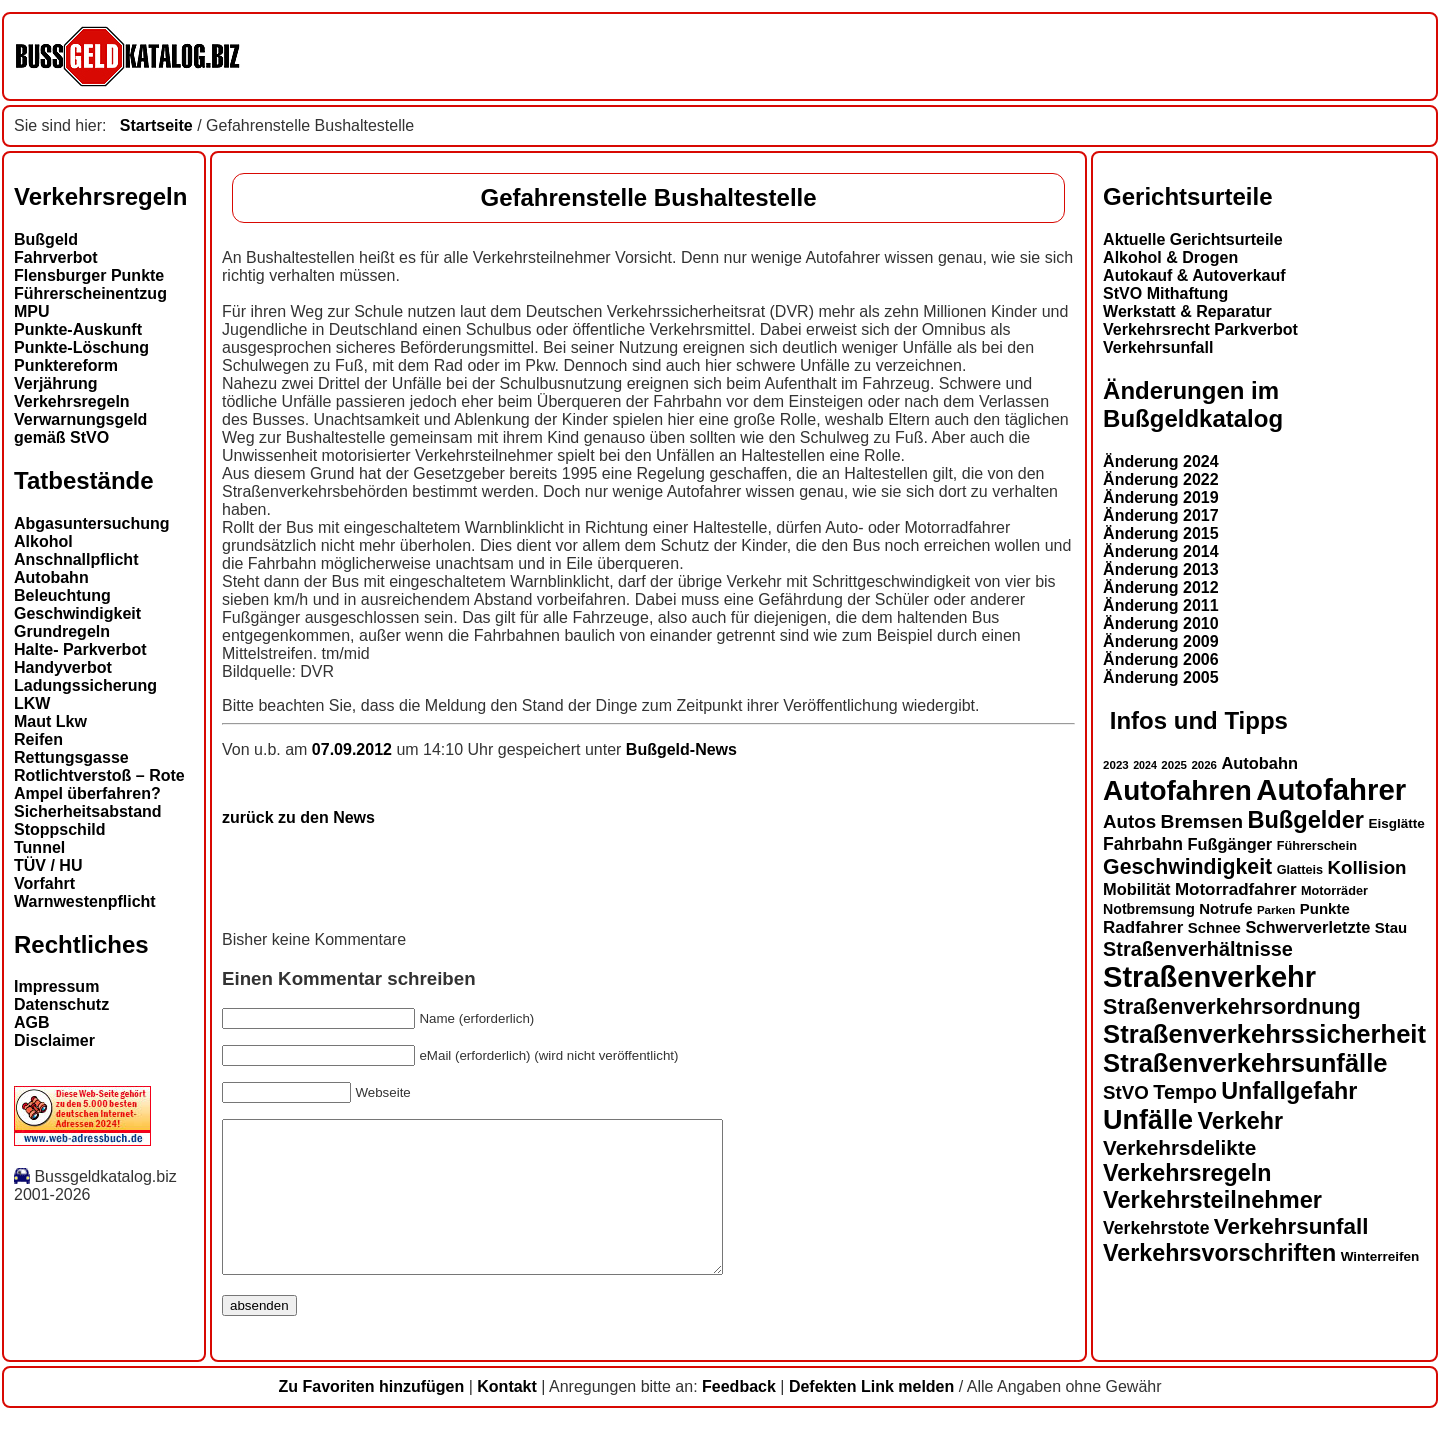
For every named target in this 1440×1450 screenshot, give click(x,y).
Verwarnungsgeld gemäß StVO (80, 428)
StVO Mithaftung (1165, 293)
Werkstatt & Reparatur (1187, 311)
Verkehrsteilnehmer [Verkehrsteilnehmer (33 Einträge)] (1212, 1200)
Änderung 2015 (1161, 533)
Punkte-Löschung (81, 347)
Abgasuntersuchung (92, 523)
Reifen (38, 739)
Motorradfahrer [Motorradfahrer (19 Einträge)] (1236, 889)
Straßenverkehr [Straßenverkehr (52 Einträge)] (1209, 977)
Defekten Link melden (871, 1416)
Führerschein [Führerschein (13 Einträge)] (1317, 846)
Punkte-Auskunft (78, 329)
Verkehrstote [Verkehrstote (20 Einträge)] (1156, 1228)
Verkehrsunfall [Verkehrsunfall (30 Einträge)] (1291, 1226)
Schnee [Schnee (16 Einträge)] (1214, 927)
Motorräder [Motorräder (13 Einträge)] (1334, 891)
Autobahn (51, 577)
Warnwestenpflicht (85, 901)
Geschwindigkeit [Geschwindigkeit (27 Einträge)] (1187, 867)
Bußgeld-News (681, 749)
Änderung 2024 (1161, 461)
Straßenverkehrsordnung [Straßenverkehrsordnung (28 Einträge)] (1232, 1006)
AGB (32, 1022)
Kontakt (507, 1416)
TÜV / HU (48, 865)
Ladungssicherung (85, 685)
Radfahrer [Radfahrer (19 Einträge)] (1143, 927)
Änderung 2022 (1161, 479)
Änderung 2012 (1161, 587)
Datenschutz (61, 1004)
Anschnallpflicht (76, 559)
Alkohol (43, 541)
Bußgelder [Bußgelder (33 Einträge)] (1305, 820)
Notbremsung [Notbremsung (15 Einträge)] (1149, 909)
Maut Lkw (50, 721)
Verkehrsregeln (72, 401)
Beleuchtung (62, 595)
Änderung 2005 (1161, 677)
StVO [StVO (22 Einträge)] (1126, 1092)
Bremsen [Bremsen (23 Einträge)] (1202, 821)
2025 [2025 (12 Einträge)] (1174, 765)
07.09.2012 (354, 749)
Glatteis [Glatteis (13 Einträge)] (1300, 870)
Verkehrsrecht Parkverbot (1200, 329)
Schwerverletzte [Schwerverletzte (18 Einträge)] (1307, 927)
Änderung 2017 (1161, 515)
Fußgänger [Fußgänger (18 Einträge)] (1229, 844)
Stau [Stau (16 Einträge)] (1391, 927)
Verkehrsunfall (1158, 347)
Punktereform (66, 365)
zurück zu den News (298, 817)
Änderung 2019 (1161, 497)
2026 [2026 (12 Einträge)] (1204, 765)
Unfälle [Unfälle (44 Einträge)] (1148, 1120)
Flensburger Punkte (89, 275)
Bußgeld (46, 239)
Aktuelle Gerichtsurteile (1193, 239)
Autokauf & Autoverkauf (1194, 275)
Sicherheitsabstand (88, 811)
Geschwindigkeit (77, 613)
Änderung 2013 (1161, 569)
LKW (32, 703)
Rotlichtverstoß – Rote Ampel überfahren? (99, 784)
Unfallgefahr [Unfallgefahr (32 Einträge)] (1289, 1091)
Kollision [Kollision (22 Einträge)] (1367, 867)
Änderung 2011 (1161, 605)
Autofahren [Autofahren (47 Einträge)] (1177, 790)
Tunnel (39, 847)
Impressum (56, 986)
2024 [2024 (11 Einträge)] (1145, 765)
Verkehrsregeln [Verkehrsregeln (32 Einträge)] (1187, 1173)
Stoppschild (60, 829)
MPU (32, 311)
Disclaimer (54, 1040)
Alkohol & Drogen (1170, 257)
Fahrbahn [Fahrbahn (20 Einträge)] (1143, 844)
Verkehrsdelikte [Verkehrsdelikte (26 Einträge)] (1179, 1147)
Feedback (739, 1416)
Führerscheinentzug (90, 293)
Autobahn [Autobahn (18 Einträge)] (1259, 763)
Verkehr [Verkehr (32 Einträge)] (1241, 1121)
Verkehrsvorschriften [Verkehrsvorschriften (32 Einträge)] (1219, 1253)
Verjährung (56, 383)
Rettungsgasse (71, 757)
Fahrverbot (56, 257)
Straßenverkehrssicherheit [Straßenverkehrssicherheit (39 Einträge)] (1264, 1034)
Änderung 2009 (1161, 641)
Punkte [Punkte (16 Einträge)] (1325, 908)
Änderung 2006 (1161, 659)
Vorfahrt (44, 883)
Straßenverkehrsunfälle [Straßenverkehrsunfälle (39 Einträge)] (1245, 1063)
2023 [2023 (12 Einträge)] (1116, 765)
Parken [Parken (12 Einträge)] (1276, 910)
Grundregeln (62, 631)
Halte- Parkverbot (80, 649)
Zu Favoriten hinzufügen (371, 1416)
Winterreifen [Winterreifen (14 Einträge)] (1380, 1256)
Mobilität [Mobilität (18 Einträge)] (1136, 889)
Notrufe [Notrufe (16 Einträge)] (1225, 908)
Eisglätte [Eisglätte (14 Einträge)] (1396, 823)
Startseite (156, 125)
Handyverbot (63, 667)
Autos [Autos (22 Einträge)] (1129, 821)
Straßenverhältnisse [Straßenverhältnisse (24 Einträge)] (1198, 949)
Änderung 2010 (1161, 623)
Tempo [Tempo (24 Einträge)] (1185, 1092)
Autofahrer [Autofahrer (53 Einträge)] (1331, 789)
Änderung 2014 (1161, 551)
